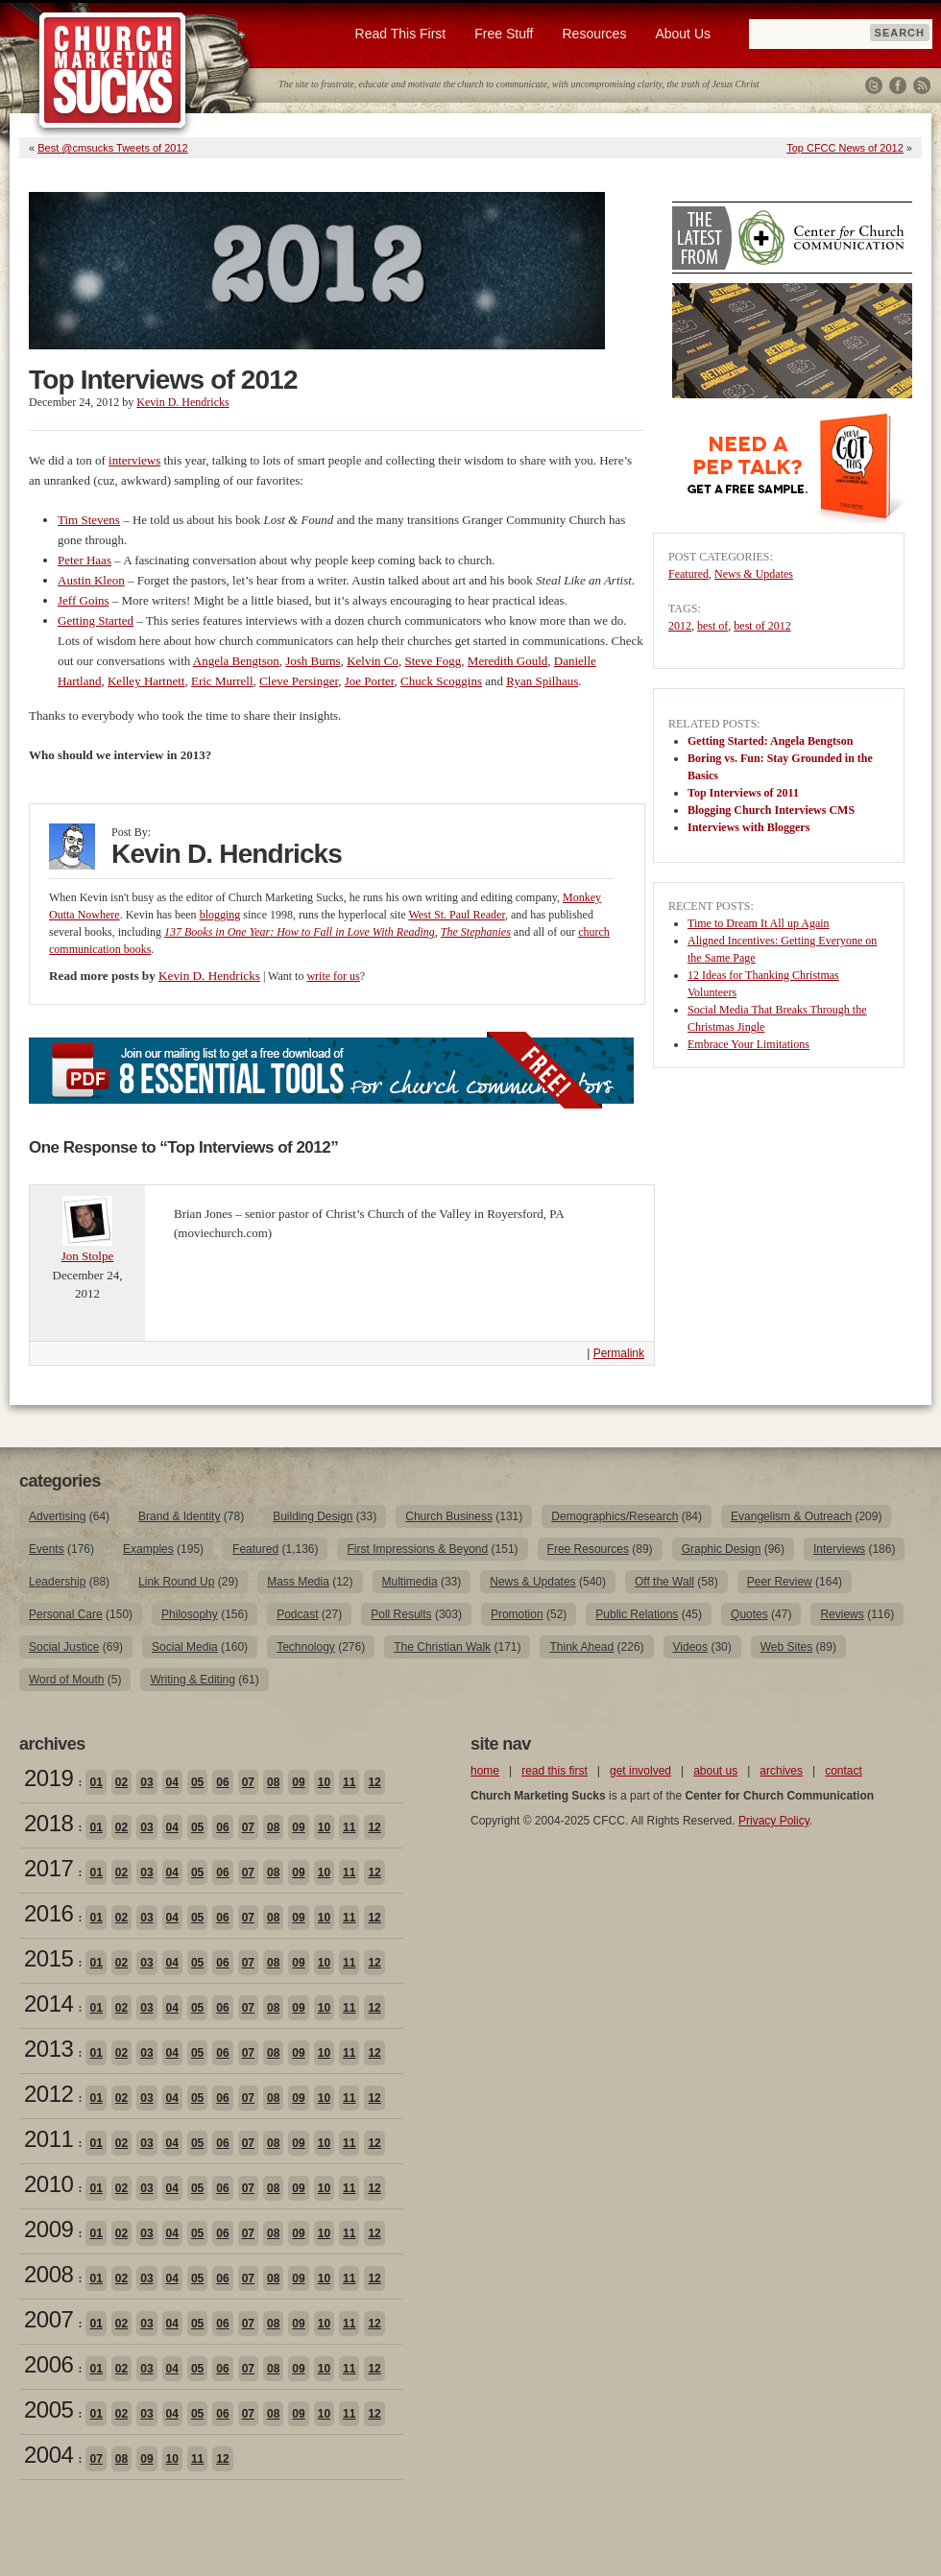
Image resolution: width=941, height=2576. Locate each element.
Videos (690, 1647)
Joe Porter (370, 681)
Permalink (618, 1353)
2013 (48, 2049)
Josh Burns (312, 661)
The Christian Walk (442, 1647)
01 (95, 1782)
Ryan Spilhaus (542, 681)
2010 (48, 2184)
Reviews (841, 1614)
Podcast (297, 1614)
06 (222, 1782)
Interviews (839, 1549)
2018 (48, 1823)
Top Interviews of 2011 (743, 792)
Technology (306, 1647)
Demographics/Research (614, 1516)
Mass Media (298, 1581)
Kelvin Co (372, 661)
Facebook (897, 85)
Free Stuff (503, 33)
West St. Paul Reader (456, 914)
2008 (48, 2274)
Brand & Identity (179, 1516)
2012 (679, 625)
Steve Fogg (432, 661)
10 (324, 1782)
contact (843, 1770)
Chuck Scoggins (441, 681)
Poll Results (401, 1614)
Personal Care (66, 1614)
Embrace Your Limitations (748, 1044)
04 (172, 1782)
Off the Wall (664, 1581)
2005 (48, 2409)
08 (273, 1782)
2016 (48, 1913)
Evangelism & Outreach (791, 1516)
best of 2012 (762, 625)
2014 (48, 2003)
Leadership (57, 1581)
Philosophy (189, 1614)
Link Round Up (176, 1581)
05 (197, 1782)
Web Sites (786, 1647)
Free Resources (588, 1549)
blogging (220, 914)
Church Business (449, 1516)
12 (374, 1782)
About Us (683, 33)
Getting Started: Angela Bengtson (770, 741)
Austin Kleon (91, 580)
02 (121, 1782)
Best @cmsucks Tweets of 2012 (112, 148)
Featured (688, 574)
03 (146, 1782)
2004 (48, 2455)
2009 (48, 2229)
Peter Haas (84, 560)
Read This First (400, 33)
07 (248, 1782)
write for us (332, 976)
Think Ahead (581, 1647)
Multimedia (410, 1581)
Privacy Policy (773, 1820)
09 (298, 1782)
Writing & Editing (192, 1679)
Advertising (57, 1516)
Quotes (749, 1614)
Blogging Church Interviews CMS (771, 810)
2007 (48, 2319)
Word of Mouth (66, 1679)
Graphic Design (721, 1549)
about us (715, 1770)
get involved (640, 1770)
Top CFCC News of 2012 (845, 148)
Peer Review (779, 1581)
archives (781, 1770)
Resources (594, 33)
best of (712, 625)
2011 (48, 2139)
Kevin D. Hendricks (182, 402)
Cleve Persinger (298, 681)
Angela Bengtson (236, 661)
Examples (148, 1549)
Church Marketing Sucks (113, 71)
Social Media (185, 1647)
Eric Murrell (222, 681)
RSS (921, 85)
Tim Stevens (89, 520)
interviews (134, 460)
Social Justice (64, 1647)
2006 (48, 2364)
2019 (48, 1778)
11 (349, 1782)
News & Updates (753, 574)
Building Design (312, 1516)
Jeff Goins (83, 600)
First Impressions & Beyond (417, 1549)
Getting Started (95, 620)
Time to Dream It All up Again (759, 923)
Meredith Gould (507, 661)
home (484, 1770)
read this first (554, 1770)
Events (46, 1549)
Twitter (873, 85)
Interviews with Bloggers (748, 827)
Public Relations (636, 1614)
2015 (48, 1958)
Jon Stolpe (87, 1256)
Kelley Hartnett (146, 681)
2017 (48, 1868)
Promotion (517, 1614)
